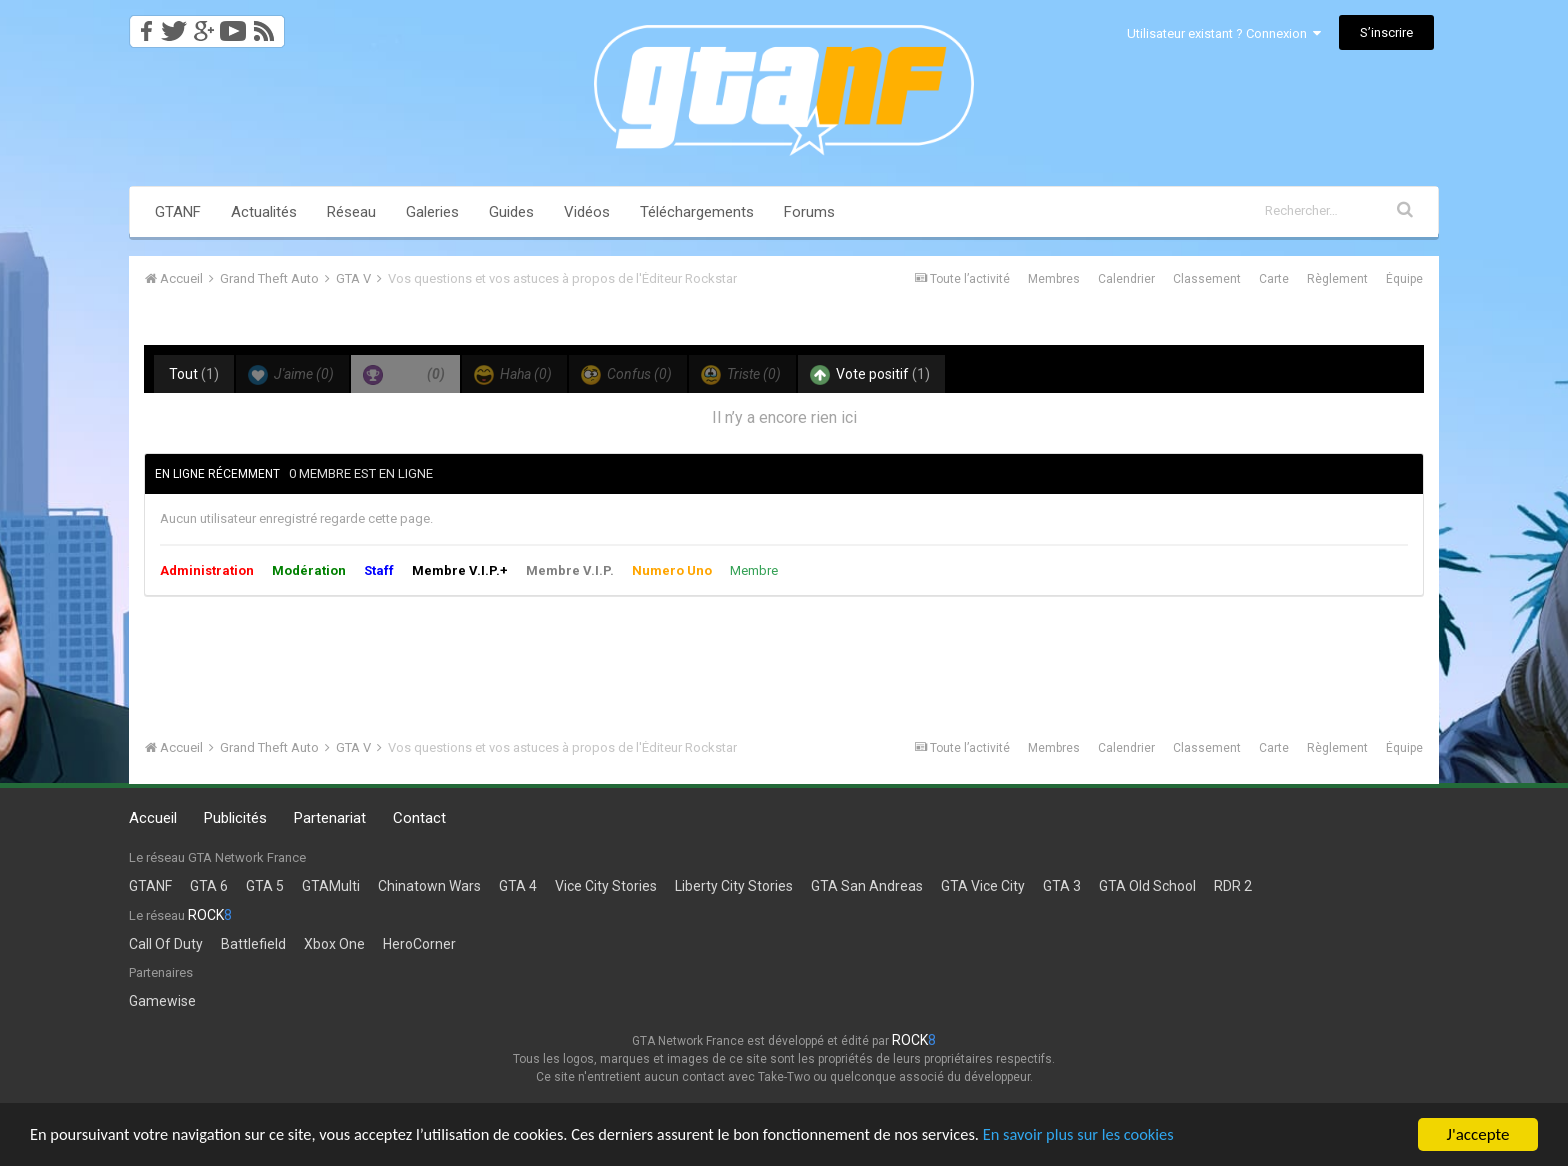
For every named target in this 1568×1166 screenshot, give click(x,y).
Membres (1054, 279)
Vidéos (587, 212)
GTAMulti (331, 886)
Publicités (235, 818)
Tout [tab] (194, 374)
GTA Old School (1147, 886)
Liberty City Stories (734, 886)
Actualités (264, 212)
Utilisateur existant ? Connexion (1224, 33)
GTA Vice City (983, 886)
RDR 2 (1233, 886)
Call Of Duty (166, 944)
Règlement (1337, 279)
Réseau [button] (351, 212)
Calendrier (1126, 279)
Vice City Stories (606, 886)
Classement (1207, 279)
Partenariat (330, 818)
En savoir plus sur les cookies (1116, 1136)
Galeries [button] (432, 212)
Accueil (153, 818)
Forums (809, 212)
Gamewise (162, 1001)
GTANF (178, 212)
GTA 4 (518, 886)
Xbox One (334, 944)
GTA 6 (209, 886)
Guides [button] (511, 212)
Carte (1274, 279)
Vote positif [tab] (870, 375)
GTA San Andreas (867, 886)
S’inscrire (1386, 32)
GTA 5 (265, 886)
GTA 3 (1062, 886)
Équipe (1404, 279)
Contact (419, 818)
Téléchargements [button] (697, 212)
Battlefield (253, 944)
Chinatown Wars (429, 886)
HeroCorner (419, 944)
